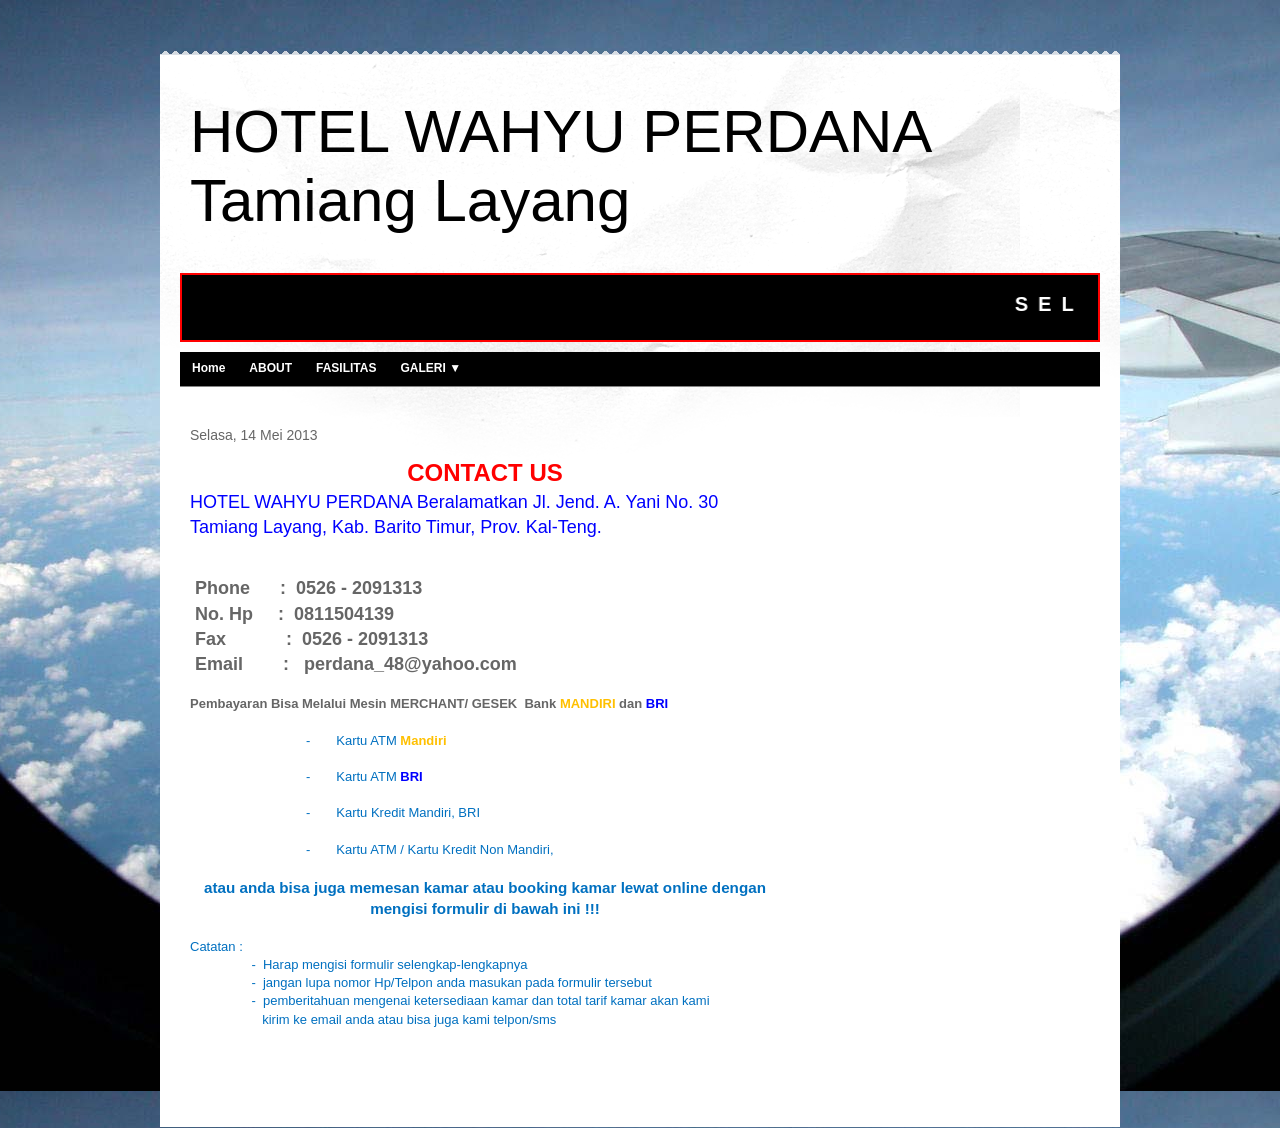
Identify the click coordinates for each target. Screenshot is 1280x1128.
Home (208, 368)
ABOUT (270, 368)
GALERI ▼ (430, 368)
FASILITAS (346, 368)
